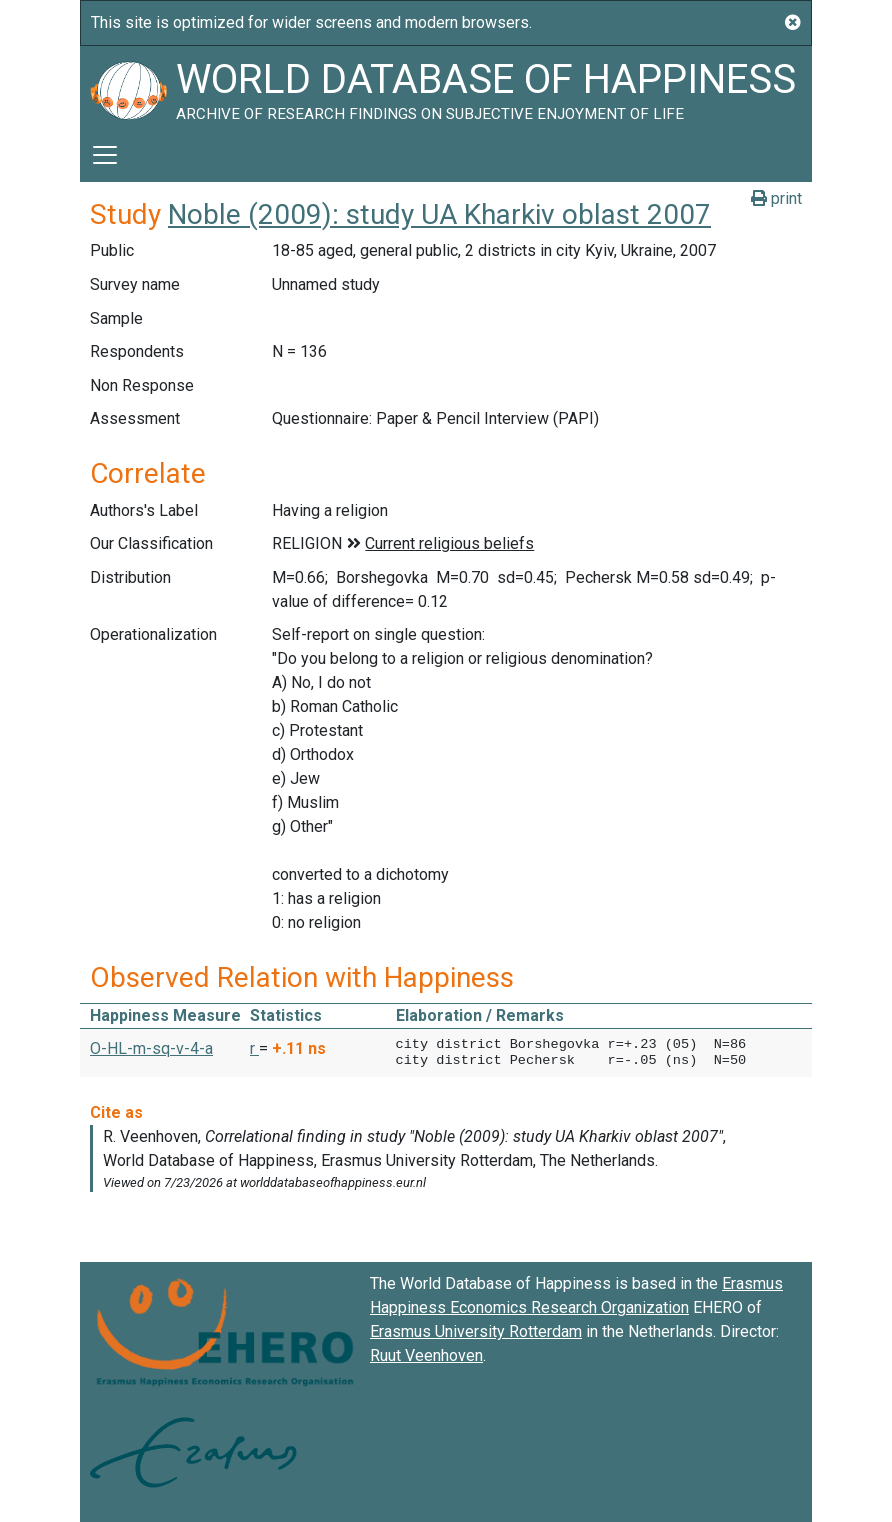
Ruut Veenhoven (426, 1355)
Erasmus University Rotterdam (476, 1331)
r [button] (254, 1048)
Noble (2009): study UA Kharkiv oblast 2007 (439, 214)
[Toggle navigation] (105, 155)
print (776, 198)
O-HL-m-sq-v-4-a (151, 1048)
